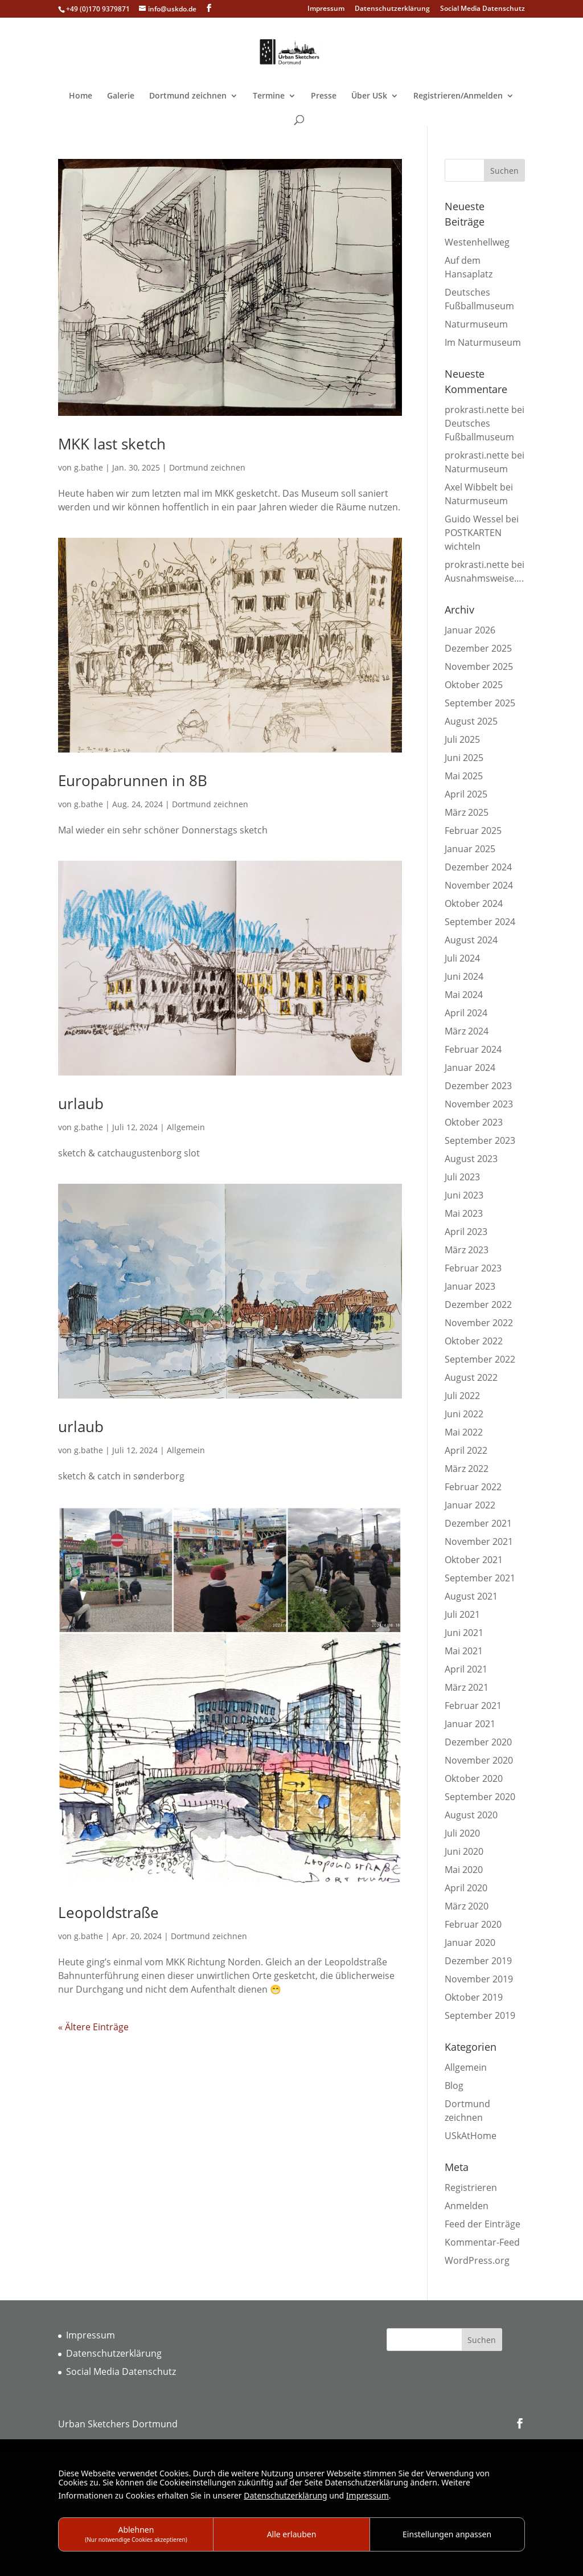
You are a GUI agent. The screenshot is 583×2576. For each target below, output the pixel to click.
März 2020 (466, 1906)
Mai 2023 (464, 1213)
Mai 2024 (464, 994)
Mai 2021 (464, 1651)
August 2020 (471, 1815)
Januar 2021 (470, 1724)
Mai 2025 (464, 776)
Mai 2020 (464, 1869)
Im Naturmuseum (483, 342)
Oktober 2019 (474, 1997)
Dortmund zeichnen (188, 96)
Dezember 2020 (478, 1742)
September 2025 (480, 703)
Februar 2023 (473, 1268)
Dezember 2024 (478, 867)
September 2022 (480, 1359)
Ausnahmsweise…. (484, 578)
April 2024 (466, 1013)
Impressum (325, 9)
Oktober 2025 (474, 684)
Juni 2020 (464, 1851)
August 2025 (471, 721)
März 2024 (466, 1031)
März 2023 (466, 1250)
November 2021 (479, 1541)
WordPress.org (477, 2260)
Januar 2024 (470, 1067)
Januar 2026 (470, 630)
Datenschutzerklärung (392, 9)
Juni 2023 (464, 1195)
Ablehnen (136, 2533)
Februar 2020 (473, 1924)
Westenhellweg (477, 242)
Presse (323, 96)
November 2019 (479, 1979)
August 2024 (471, 940)
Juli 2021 (462, 1614)
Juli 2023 (462, 1177)
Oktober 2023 (474, 1122)
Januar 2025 (470, 849)
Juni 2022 (464, 1414)
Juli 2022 (462, 1395)
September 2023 (480, 1140)
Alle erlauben (292, 2534)
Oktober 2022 (474, 1341)
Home (80, 96)
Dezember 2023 (478, 1086)
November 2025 (479, 666)
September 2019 (480, 2015)
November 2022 (479, 1322)
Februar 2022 (473, 1487)
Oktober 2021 (474, 1559)
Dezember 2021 (478, 1523)
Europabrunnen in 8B (132, 780)
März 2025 (466, 812)
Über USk (369, 96)
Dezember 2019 (478, 1961)
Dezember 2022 (478, 1304)
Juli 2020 (462, 1833)
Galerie (120, 96)
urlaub (81, 1103)
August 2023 (471, 1158)
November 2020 (479, 1760)
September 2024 (480, 921)
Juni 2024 (464, 976)
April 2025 (466, 794)
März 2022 (466, 1468)
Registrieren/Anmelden (458, 96)
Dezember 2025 (478, 648)
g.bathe (88, 467)
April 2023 (466, 1231)
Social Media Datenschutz (482, 9)
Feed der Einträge (482, 2224)
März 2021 (466, 1687)
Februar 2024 (473, 1049)
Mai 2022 (464, 1432)
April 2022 (466, 1450)
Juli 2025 (462, 739)
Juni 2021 (464, 1632)
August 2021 (471, 1596)
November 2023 (479, 1104)
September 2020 (480, 1796)
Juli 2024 (462, 958)
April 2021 (466, 1669)
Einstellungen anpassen (447, 2534)
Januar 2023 (470, 1286)
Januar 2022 (470, 1505)
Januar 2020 (470, 1942)
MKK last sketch (112, 444)
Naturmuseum (476, 324)
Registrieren (471, 2187)
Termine (269, 96)
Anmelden (466, 2205)
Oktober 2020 (474, 1778)
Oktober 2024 (474, 903)
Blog (454, 2085)
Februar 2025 (473, 830)
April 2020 (466, 1888)
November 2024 (479, 885)
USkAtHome (470, 2135)
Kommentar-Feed (482, 2242)
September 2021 (480, 1578)
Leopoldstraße (108, 1912)
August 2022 (471, 1377)
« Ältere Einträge (93, 2027)
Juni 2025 (464, 757)
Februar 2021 (473, 1705)
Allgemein (186, 1127)
